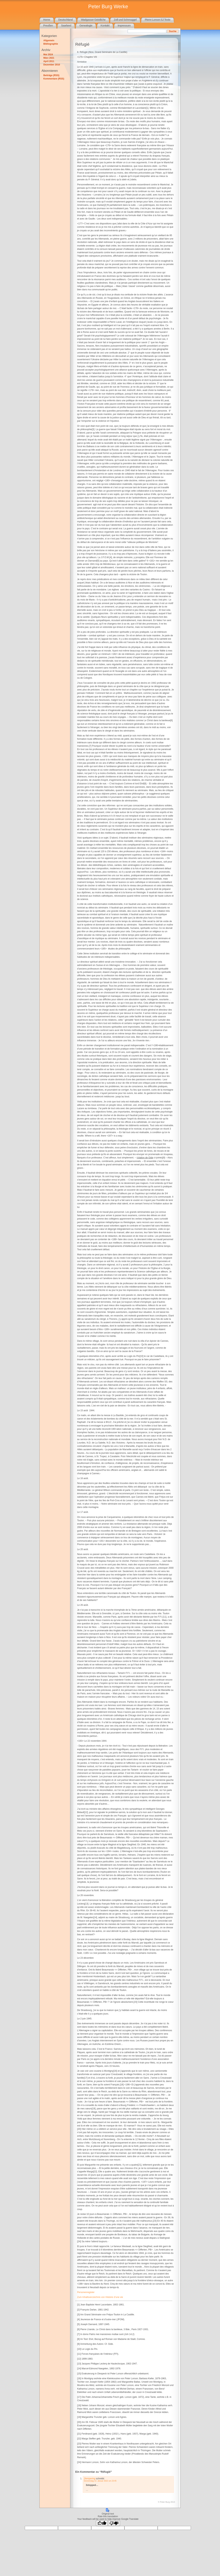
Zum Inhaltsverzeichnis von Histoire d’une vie (100, 2297)
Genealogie (85, 25)
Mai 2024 (48, 54)
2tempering (89, 2478)
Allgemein (48, 40)
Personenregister (86, 2292)
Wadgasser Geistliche (93, 19)
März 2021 (48, 58)
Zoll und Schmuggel (125, 19)
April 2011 (48, 61)
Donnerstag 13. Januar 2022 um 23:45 (100, 2481)
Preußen (48, 25)
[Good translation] (102, 2523)
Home (46, 19)
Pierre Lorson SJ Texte (157, 19)
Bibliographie (50, 44)
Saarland (66, 25)
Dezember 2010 (51, 64)
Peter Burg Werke (108, 6)
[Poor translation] (114, 2523)
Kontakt (105, 25)
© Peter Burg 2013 (166, 2502)
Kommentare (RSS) (53, 78)
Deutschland (65, 19)
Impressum (124, 25)
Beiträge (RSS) (51, 75)
